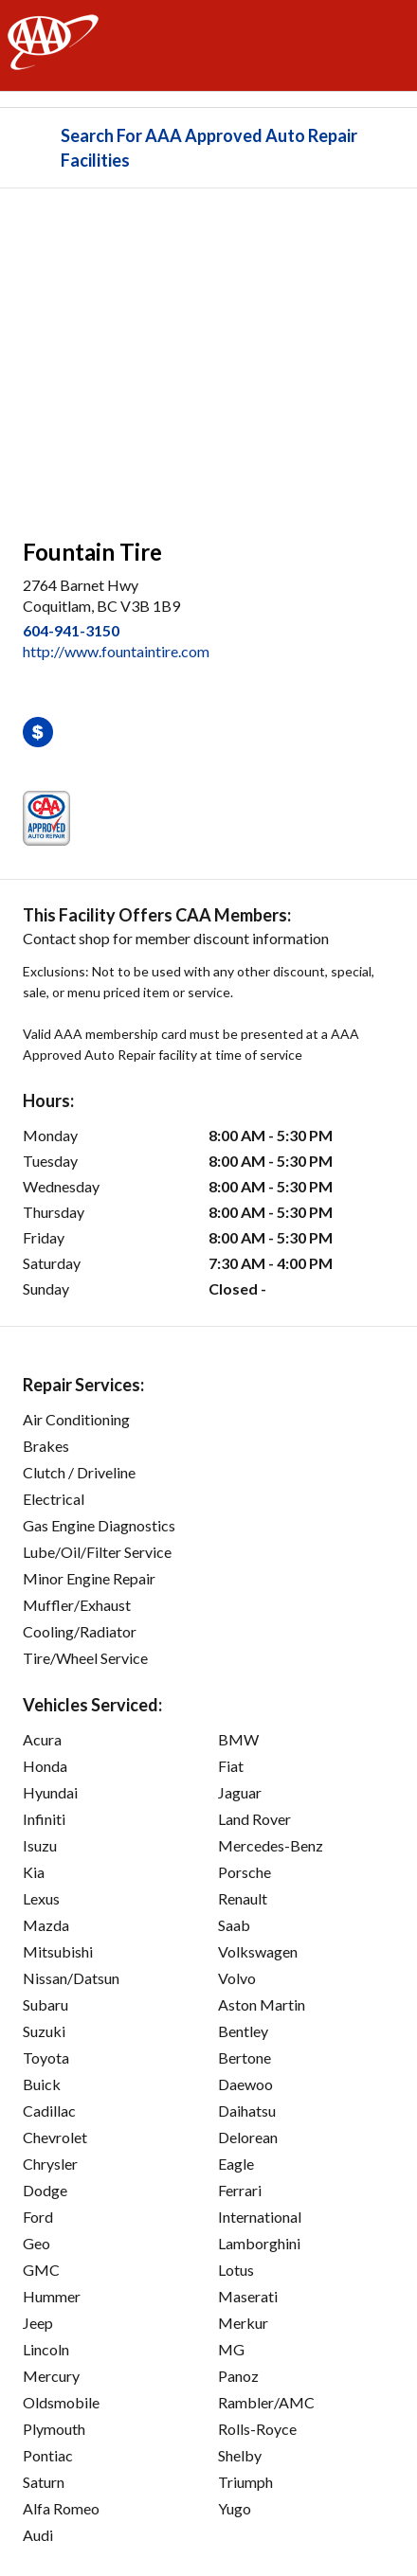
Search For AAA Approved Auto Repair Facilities (209, 147)
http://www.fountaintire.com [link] (116, 651)
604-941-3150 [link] (71, 630)
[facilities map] (208, 353)
